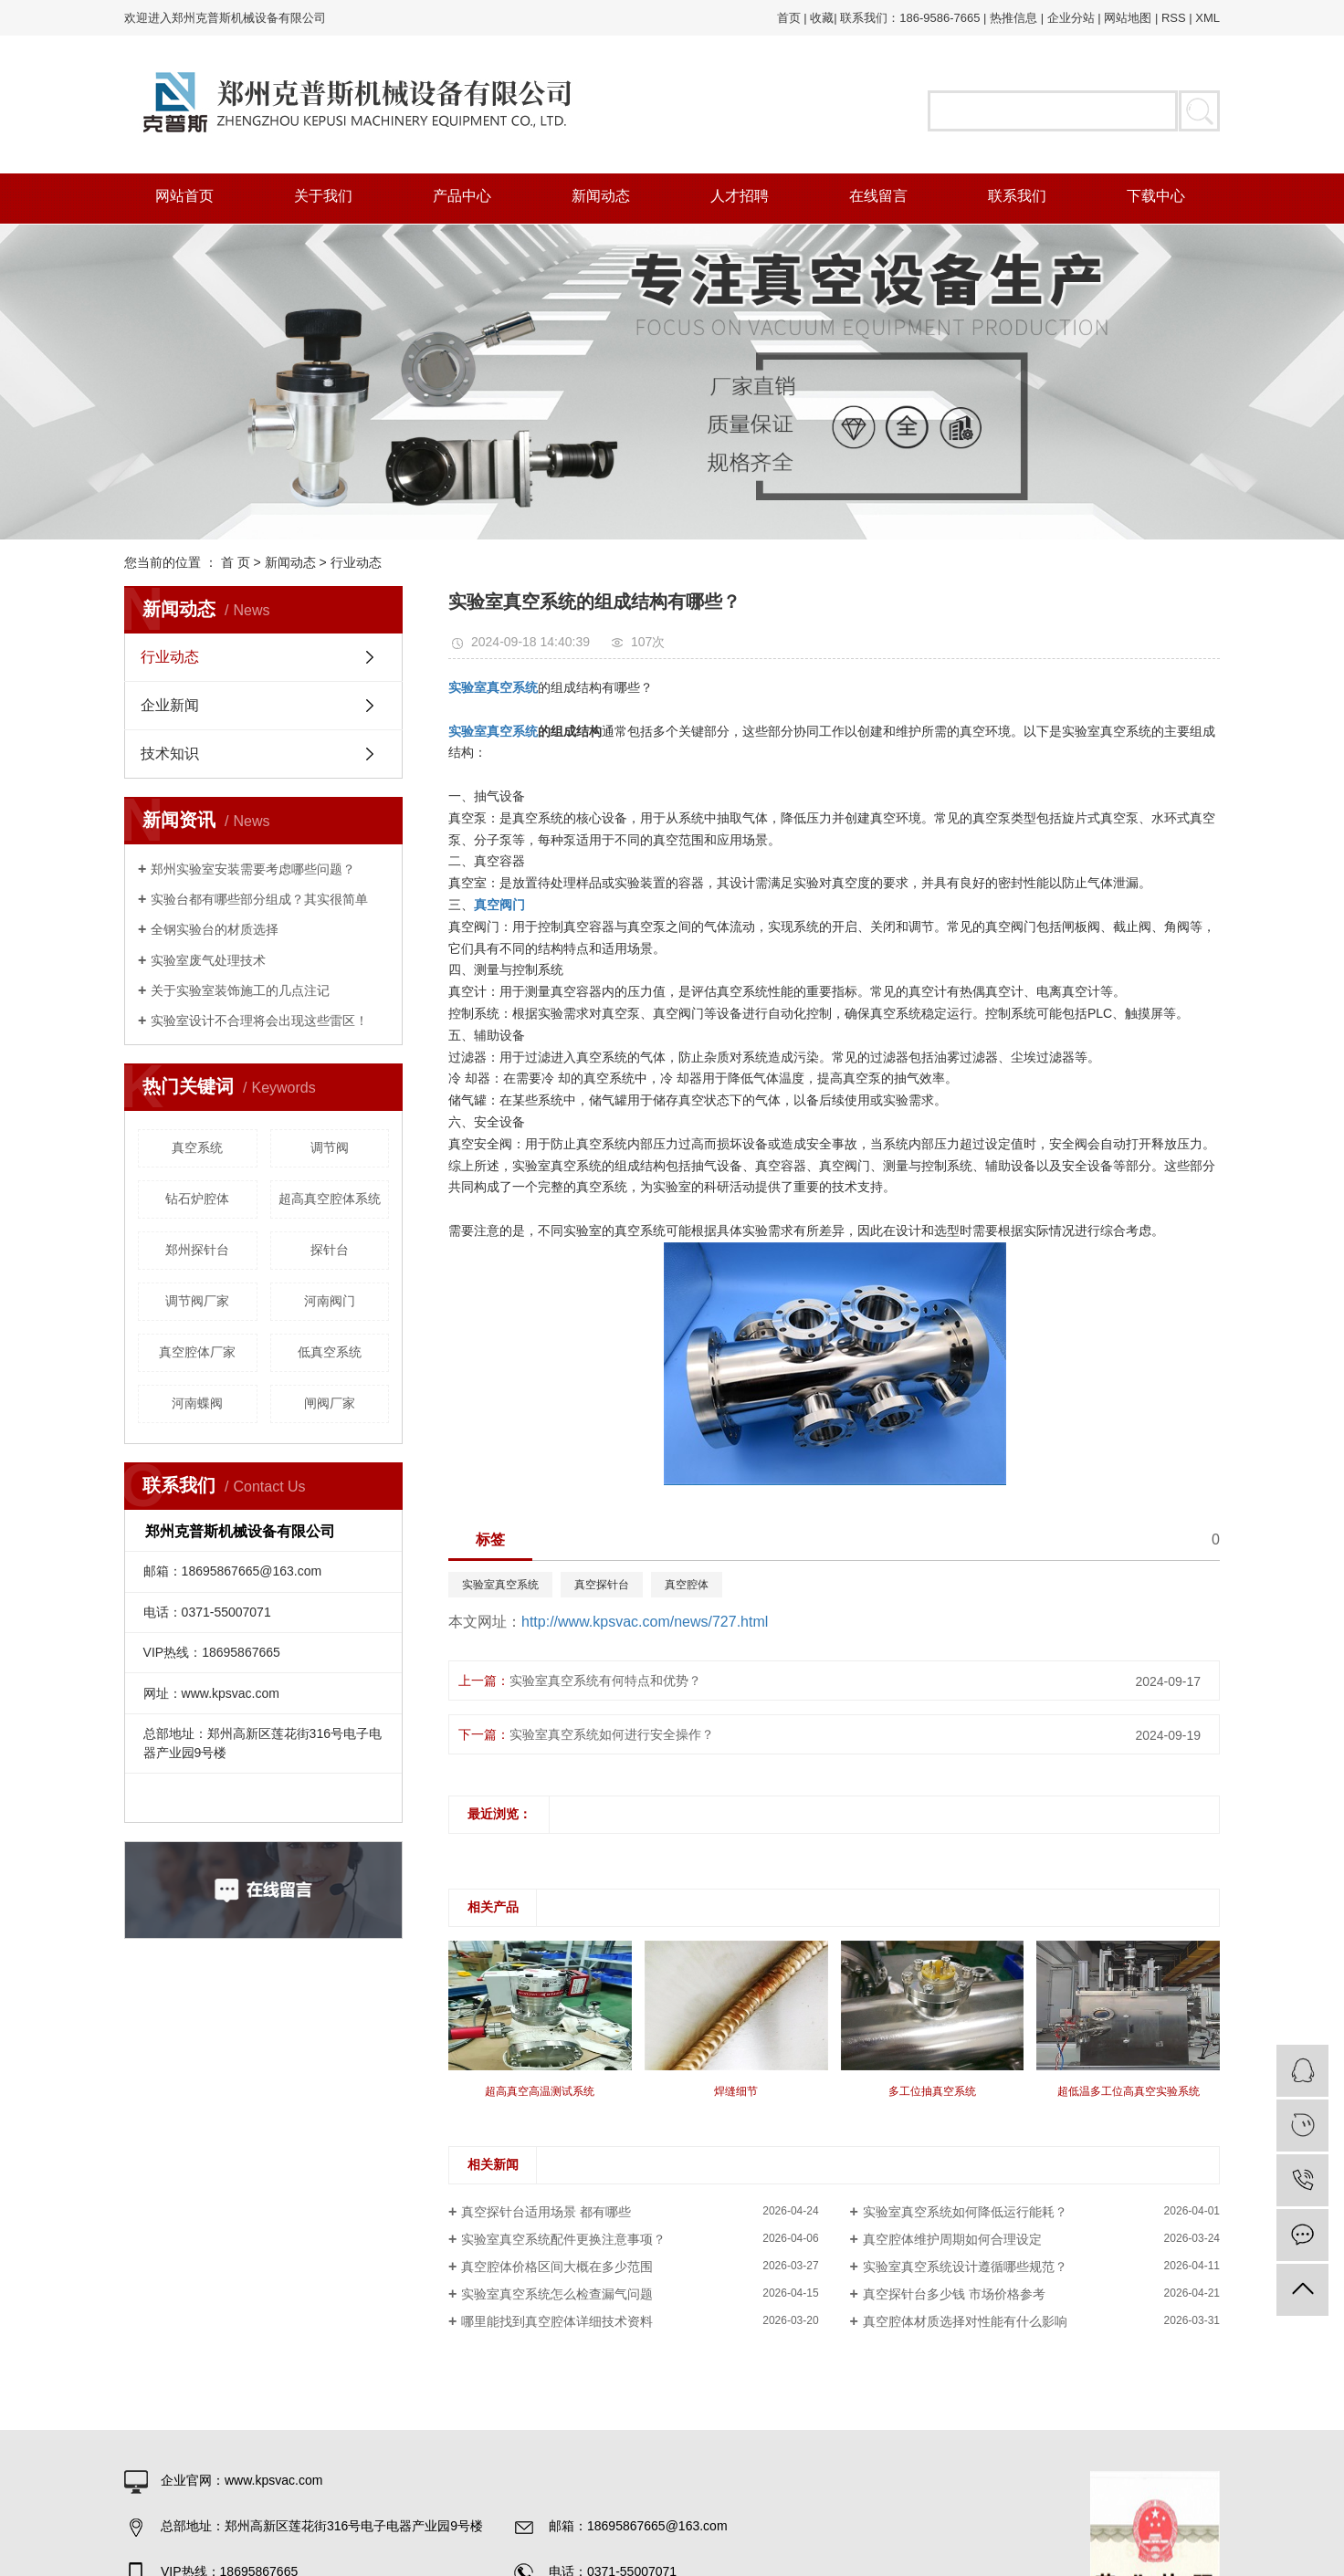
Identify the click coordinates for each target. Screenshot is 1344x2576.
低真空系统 (330, 1352)
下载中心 (1156, 196)
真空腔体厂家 (197, 1352)
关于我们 (323, 196)
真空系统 (197, 1147)
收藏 (822, 18)
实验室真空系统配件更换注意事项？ (563, 2239)
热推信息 (1013, 18)
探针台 (329, 1249)
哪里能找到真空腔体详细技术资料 (557, 2321)
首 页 (235, 562)
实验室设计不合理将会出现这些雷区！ (259, 1020)
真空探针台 (601, 1584)
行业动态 (356, 562)
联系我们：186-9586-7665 (910, 18)
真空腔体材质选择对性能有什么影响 (965, 2321)
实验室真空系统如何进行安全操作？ (611, 1734)
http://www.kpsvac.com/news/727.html (644, 1621)
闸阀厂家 (329, 1403)
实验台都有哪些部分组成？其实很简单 (259, 899)
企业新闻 (170, 705)
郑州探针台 (197, 1249)
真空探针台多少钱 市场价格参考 (954, 2294)
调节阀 (329, 1147)
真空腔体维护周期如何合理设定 (952, 2239)
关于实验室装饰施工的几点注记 (240, 990)
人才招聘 (739, 196)
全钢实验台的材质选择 (214, 929)
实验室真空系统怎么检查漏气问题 (557, 2294)
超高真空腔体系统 (329, 1198)
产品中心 (462, 196)
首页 (789, 18)
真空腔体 (687, 1584)
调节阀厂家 (197, 1300)
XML (1207, 18)
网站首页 (184, 196)
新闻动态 (601, 196)
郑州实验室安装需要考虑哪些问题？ (253, 869)
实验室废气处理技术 (208, 960)
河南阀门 (329, 1300)
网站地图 (1127, 18)
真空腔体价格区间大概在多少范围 (557, 2266)
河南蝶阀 (197, 1403)
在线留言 (878, 196)
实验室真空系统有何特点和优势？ (605, 1680)
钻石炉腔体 (197, 1198)
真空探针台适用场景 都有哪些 (546, 2211)
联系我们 (1017, 196)
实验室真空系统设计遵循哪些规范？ (965, 2266)
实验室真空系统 (500, 1584)
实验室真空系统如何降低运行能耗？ (965, 2211)
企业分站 (1071, 18)
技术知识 (170, 753)
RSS (1173, 18)
